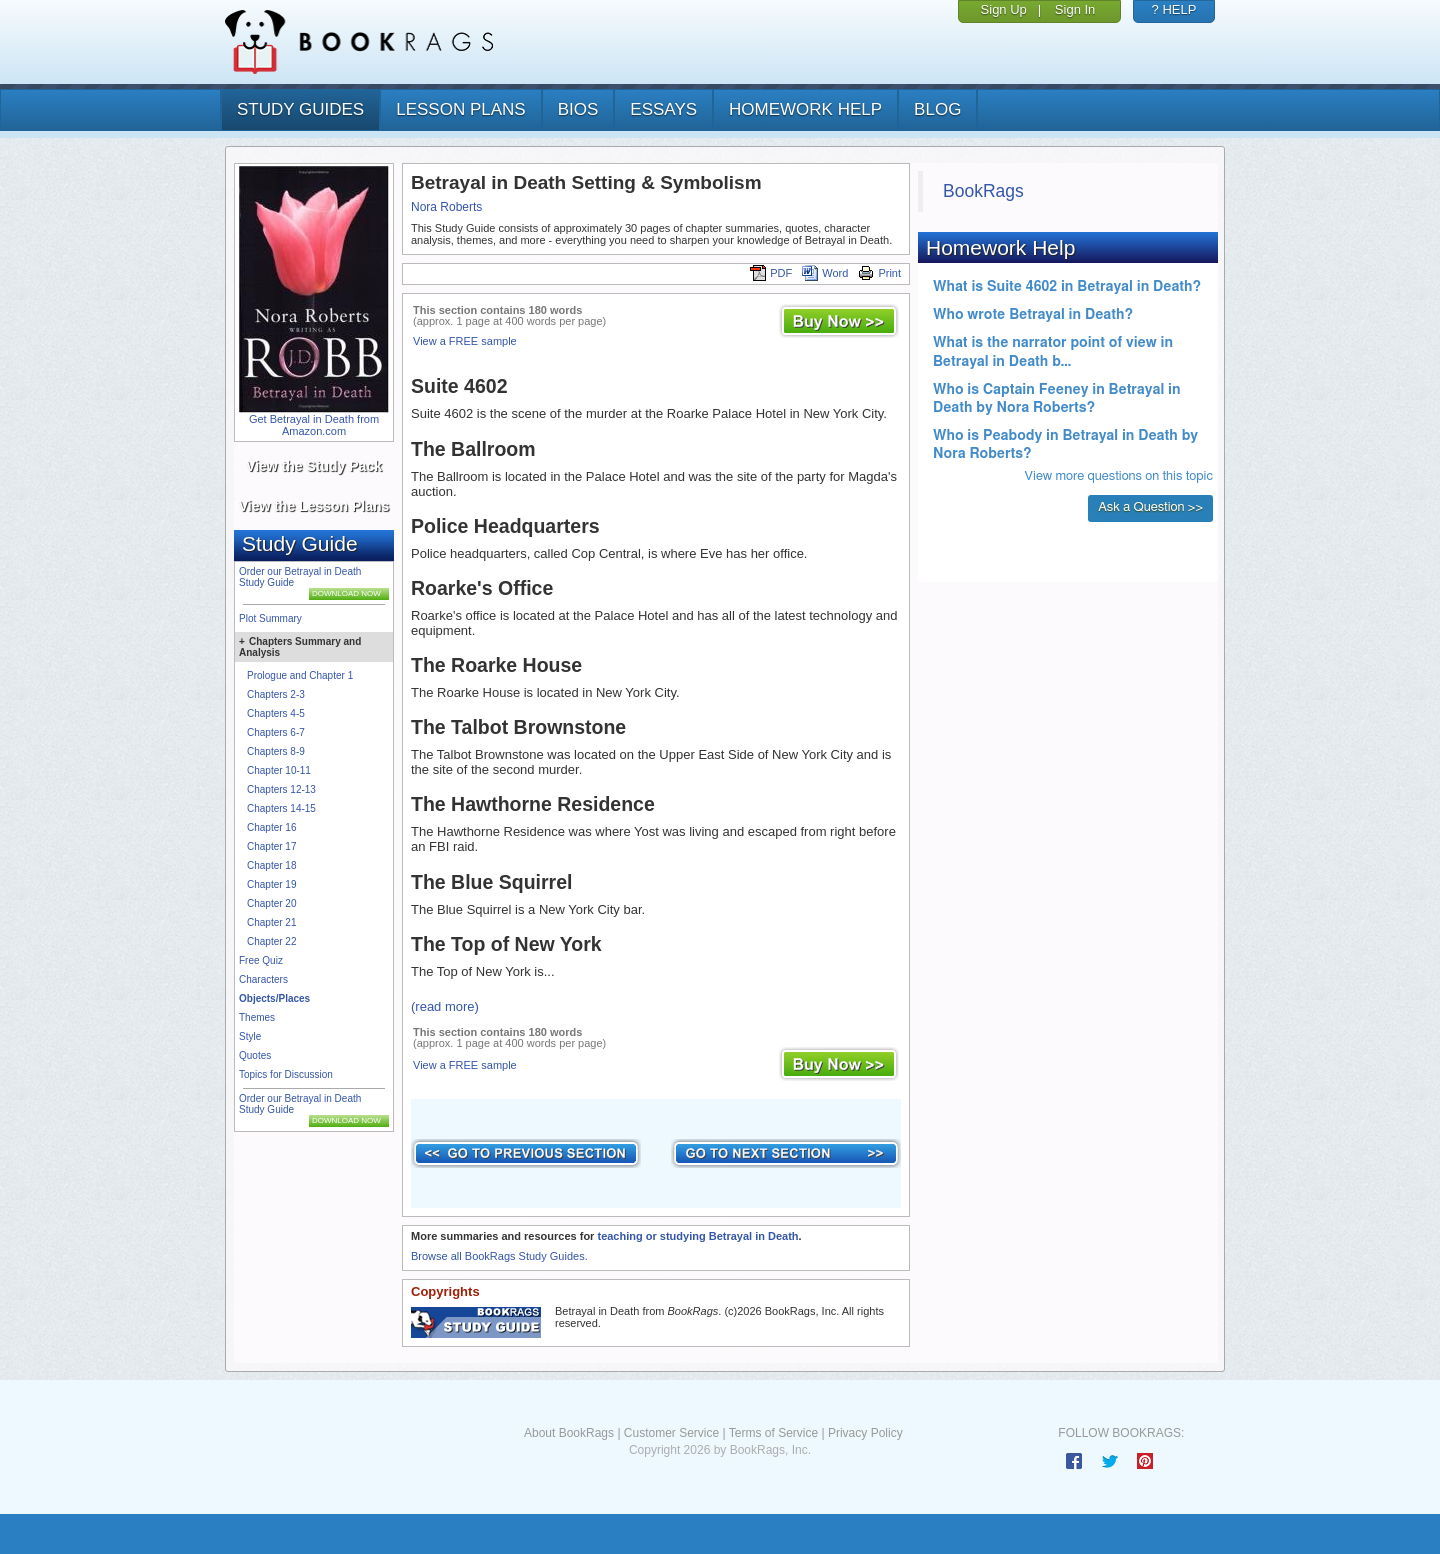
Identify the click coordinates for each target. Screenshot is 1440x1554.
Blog (937, 109)
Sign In (1075, 9)
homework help (805, 109)
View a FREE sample (465, 341)
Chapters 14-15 (281, 808)
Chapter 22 (271, 941)
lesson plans (460, 109)
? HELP (1174, 9)
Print (879, 273)
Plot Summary (270, 618)
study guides (300, 109)
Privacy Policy (865, 1433)
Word (825, 273)
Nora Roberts (446, 207)
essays (663, 109)
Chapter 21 (271, 922)
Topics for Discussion (286, 1074)
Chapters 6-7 (276, 732)
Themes (257, 1017)
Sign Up (1004, 9)
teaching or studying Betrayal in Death (697, 1236)
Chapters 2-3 (276, 694)
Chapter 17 (271, 846)
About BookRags (569, 1433)
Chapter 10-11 (279, 770)
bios (578, 109)
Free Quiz (261, 960)
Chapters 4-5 (276, 713)
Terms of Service (773, 1433)
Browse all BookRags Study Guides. (499, 1256)
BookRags (983, 191)
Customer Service (671, 1433)
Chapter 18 (271, 865)
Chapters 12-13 (281, 789)
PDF (771, 273)
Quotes (255, 1055)
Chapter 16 (271, 827)
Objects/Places (274, 998)
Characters (263, 979)
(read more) (445, 1006)
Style (250, 1036)
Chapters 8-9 (276, 751)
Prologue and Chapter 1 (300, 675)
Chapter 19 (271, 884)
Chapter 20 (271, 903)
